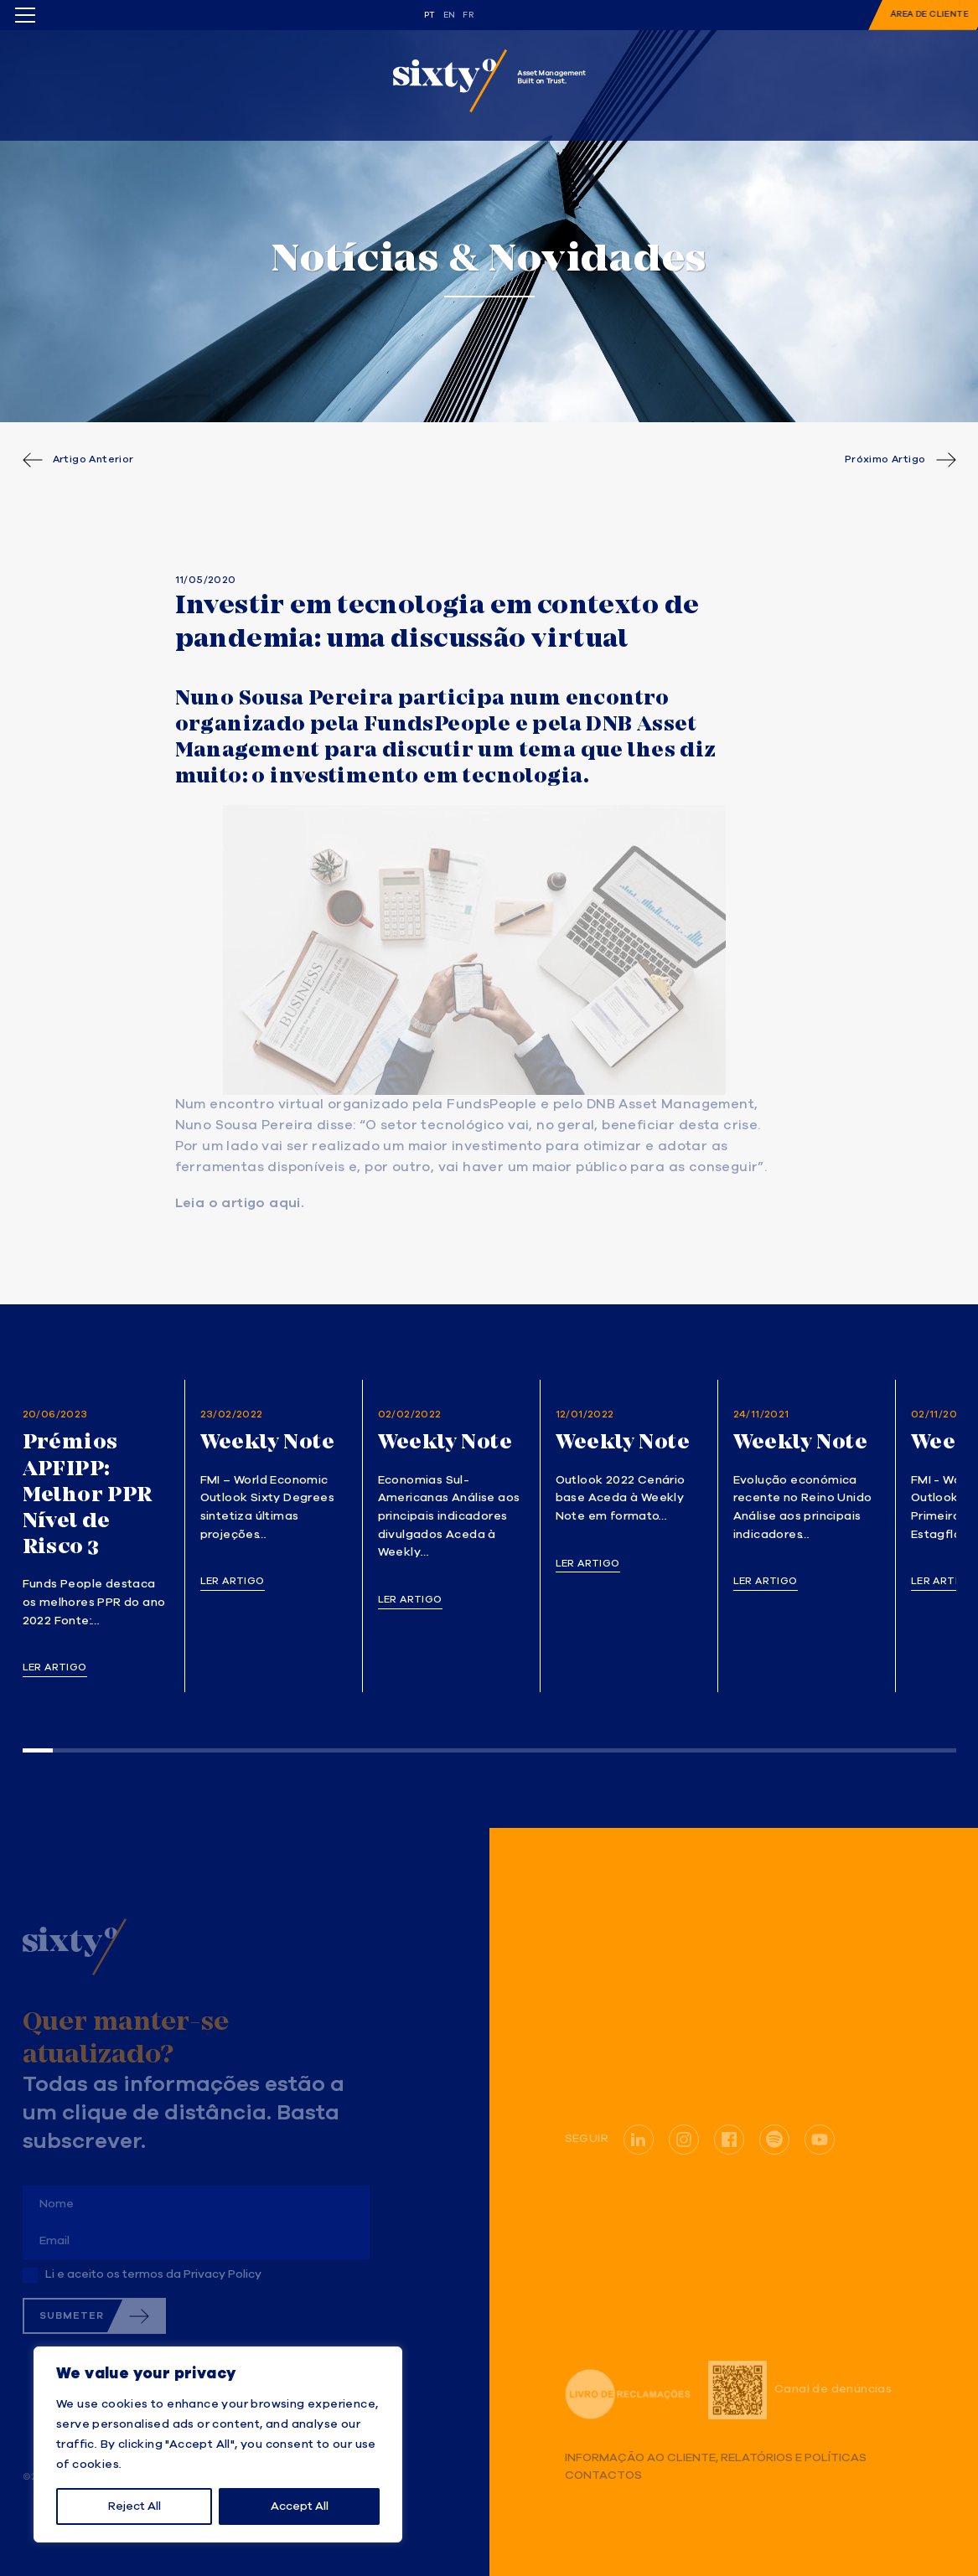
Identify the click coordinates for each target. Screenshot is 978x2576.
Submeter (71, 2316)
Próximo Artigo (885, 459)
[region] (218, 2444)
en (449, 15)
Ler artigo (55, 1667)
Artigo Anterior (93, 459)
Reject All (134, 2506)
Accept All (300, 2506)
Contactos (603, 2476)
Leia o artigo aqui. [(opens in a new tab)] (240, 1204)
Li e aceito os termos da (153, 2274)
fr (468, 15)
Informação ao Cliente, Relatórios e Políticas (716, 2458)
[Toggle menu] (25, 15)
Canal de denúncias (800, 2390)
